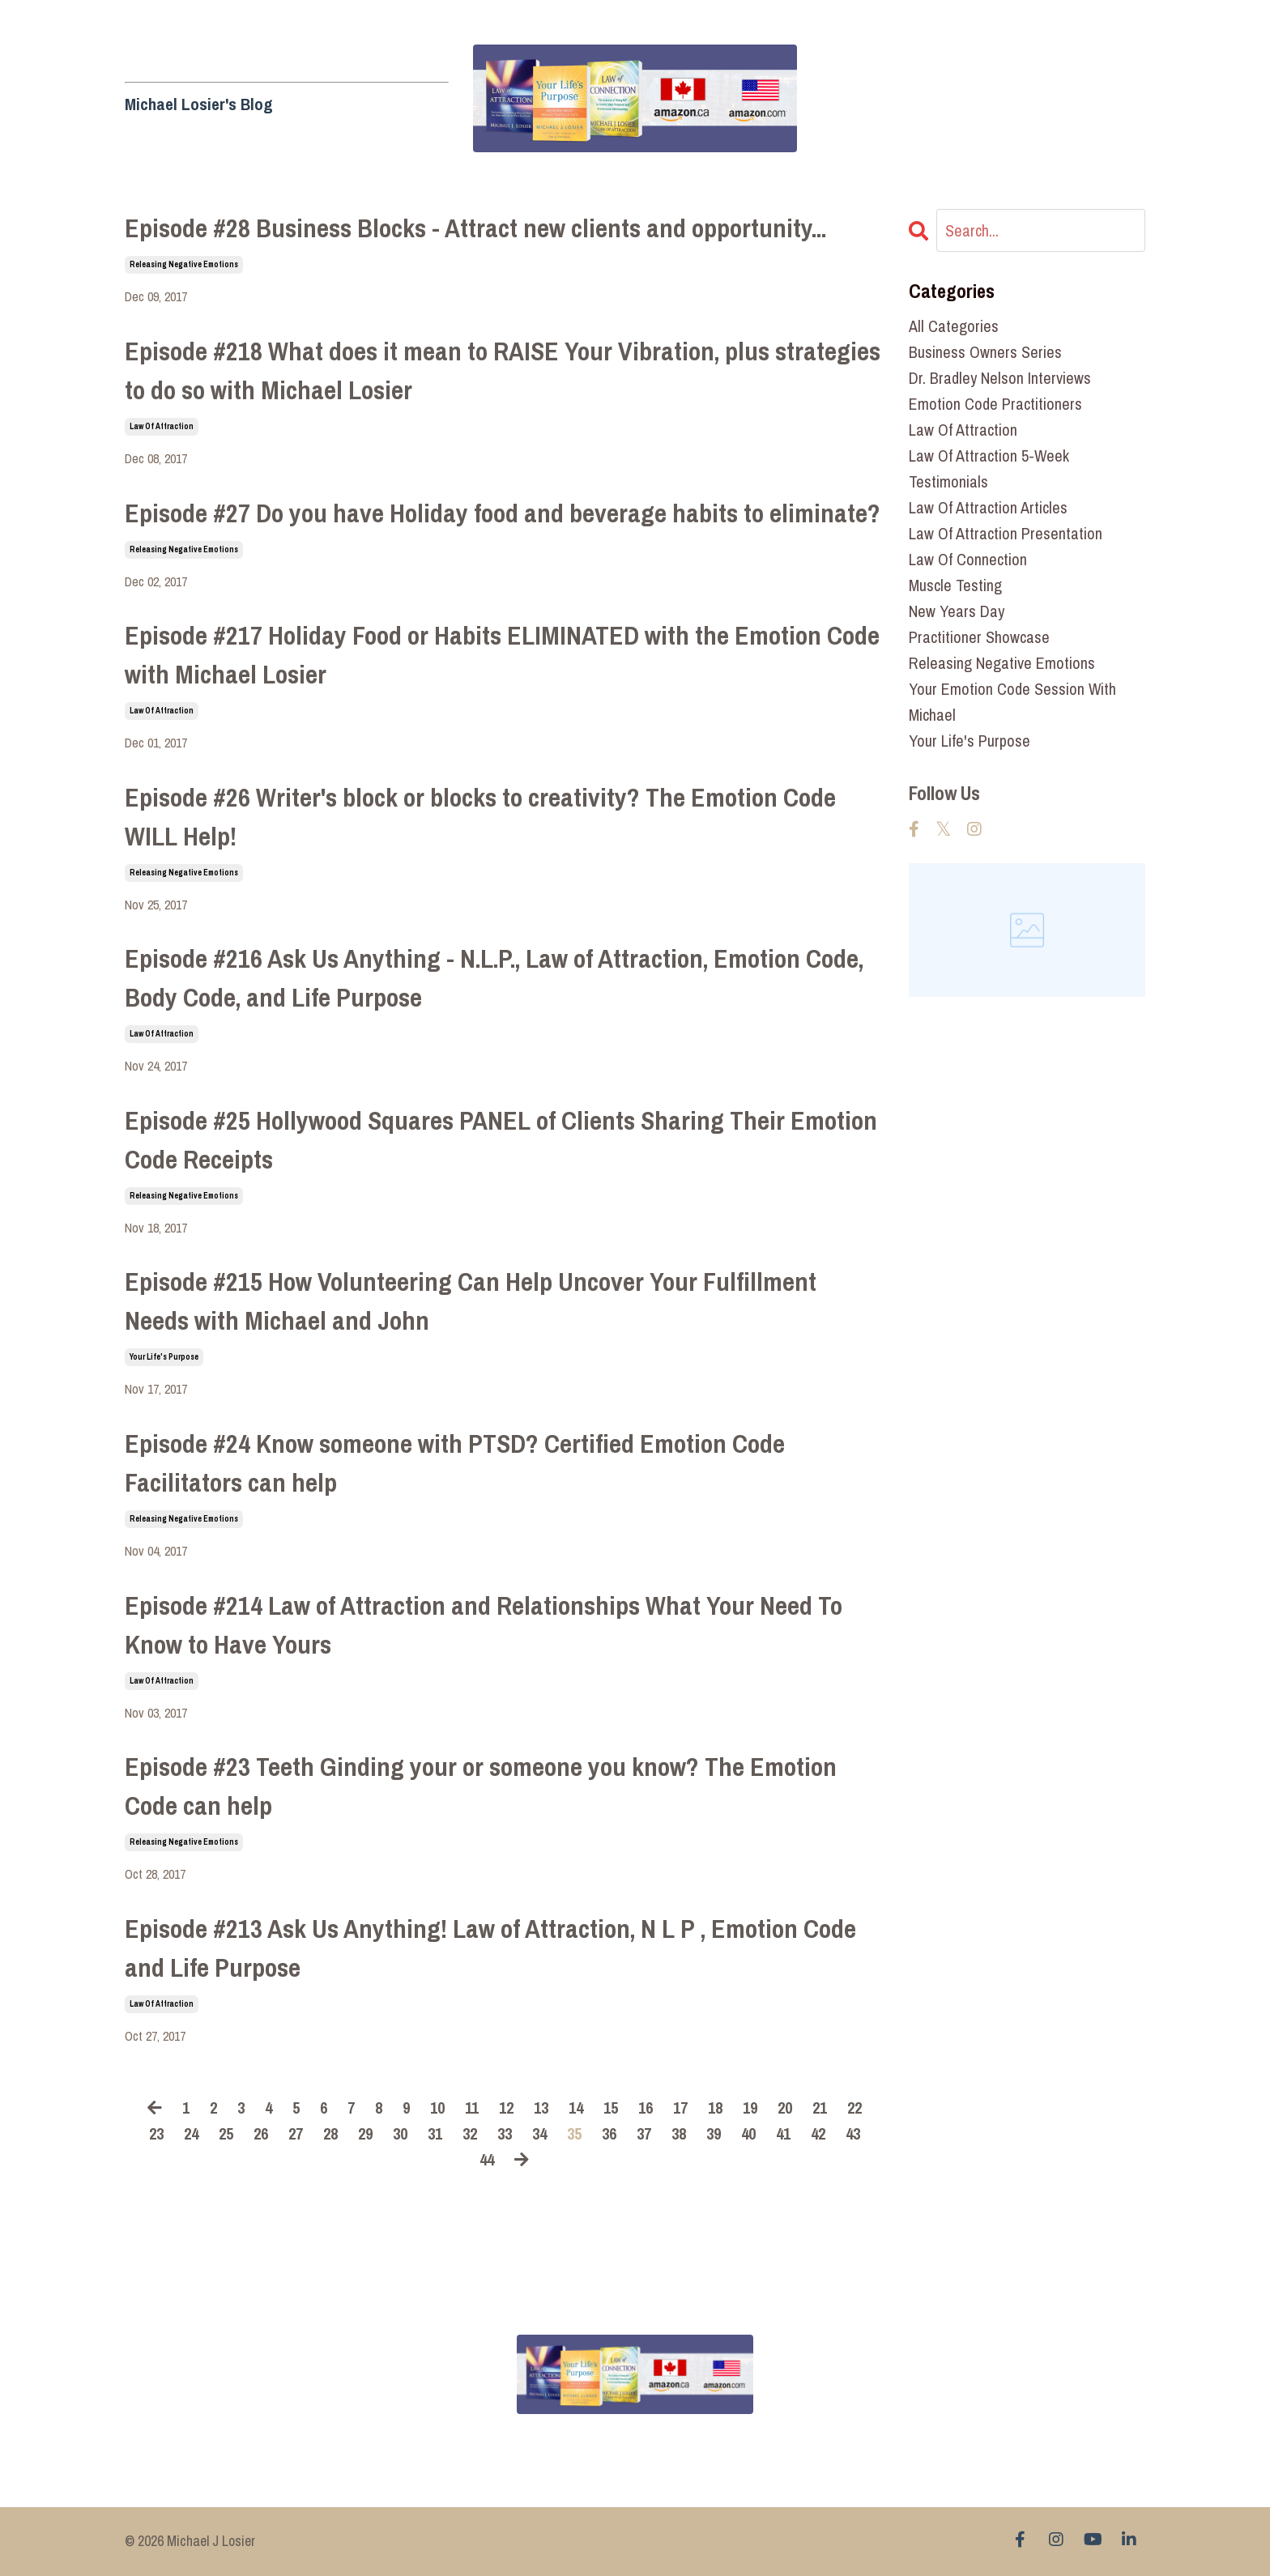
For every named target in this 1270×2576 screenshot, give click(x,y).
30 (400, 2133)
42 (818, 2133)
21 (819, 2107)
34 (539, 2133)
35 (574, 2133)
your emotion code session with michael (1012, 702)
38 (678, 2133)
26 (261, 2133)
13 (541, 2107)
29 (365, 2133)
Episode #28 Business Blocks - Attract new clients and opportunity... (475, 228)
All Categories (954, 326)
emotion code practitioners (995, 404)
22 (854, 2107)
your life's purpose (164, 1357)
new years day (956, 611)
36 (609, 2133)
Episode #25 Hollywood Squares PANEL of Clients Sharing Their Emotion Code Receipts (501, 1140)
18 (715, 2107)
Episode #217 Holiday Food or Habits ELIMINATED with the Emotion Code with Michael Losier (502, 655)
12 (506, 2107)
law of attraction (162, 426)
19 (750, 2107)
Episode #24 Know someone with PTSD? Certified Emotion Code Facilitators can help (455, 1463)
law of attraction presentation (1005, 533)
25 (226, 2133)
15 (610, 2107)
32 (469, 2133)
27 (295, 2133)
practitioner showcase (979, 637)
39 (713, 2133)
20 (785, 2107)
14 (576, 2107)
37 (644, 2133)
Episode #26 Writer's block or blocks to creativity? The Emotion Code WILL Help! (480, 817)
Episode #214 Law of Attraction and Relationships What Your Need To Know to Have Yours (483, 1625)
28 (330, 2133)
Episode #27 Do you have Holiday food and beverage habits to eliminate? (502, 513)
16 (645, 2107)
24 (191, 2133)
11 (472, 2107)
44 (486, 2159)
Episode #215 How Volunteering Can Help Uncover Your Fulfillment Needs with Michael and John (470, 1301)
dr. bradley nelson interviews (1000, 378)
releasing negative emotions (184, 264)
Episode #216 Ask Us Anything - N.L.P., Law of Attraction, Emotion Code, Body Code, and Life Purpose (494, 978)
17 (680, 2107)
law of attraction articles (988, 507)
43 (853, 2133)
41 (783, 2133)
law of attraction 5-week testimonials (989, 468)
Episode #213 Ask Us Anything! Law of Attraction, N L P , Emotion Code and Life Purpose (490, 1948)
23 (156, 2133)
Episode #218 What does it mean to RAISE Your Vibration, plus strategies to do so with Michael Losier (502, 370)
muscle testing (955, 585)
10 (437, 2107)
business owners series (985, 352)
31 (435, 2133)
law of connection (968, 559)
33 (504, 2133)
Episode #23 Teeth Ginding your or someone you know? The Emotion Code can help (481, 1786)
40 (748, 2133)
